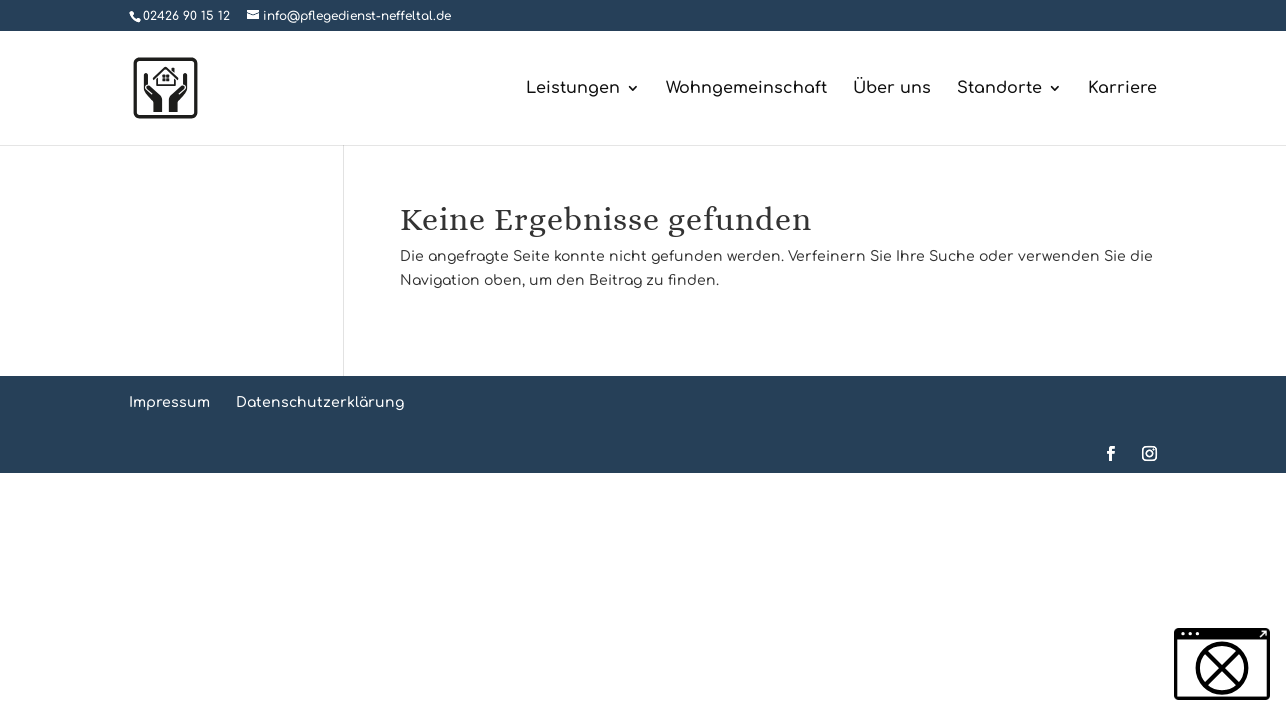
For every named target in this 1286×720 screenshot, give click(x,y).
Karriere (1122, 89)
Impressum (169, 402)
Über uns (892, 89)
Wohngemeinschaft (746, 89)
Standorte (999, 89)
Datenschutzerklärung (320, 402)
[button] (1222, 664)
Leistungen (573, 89)
